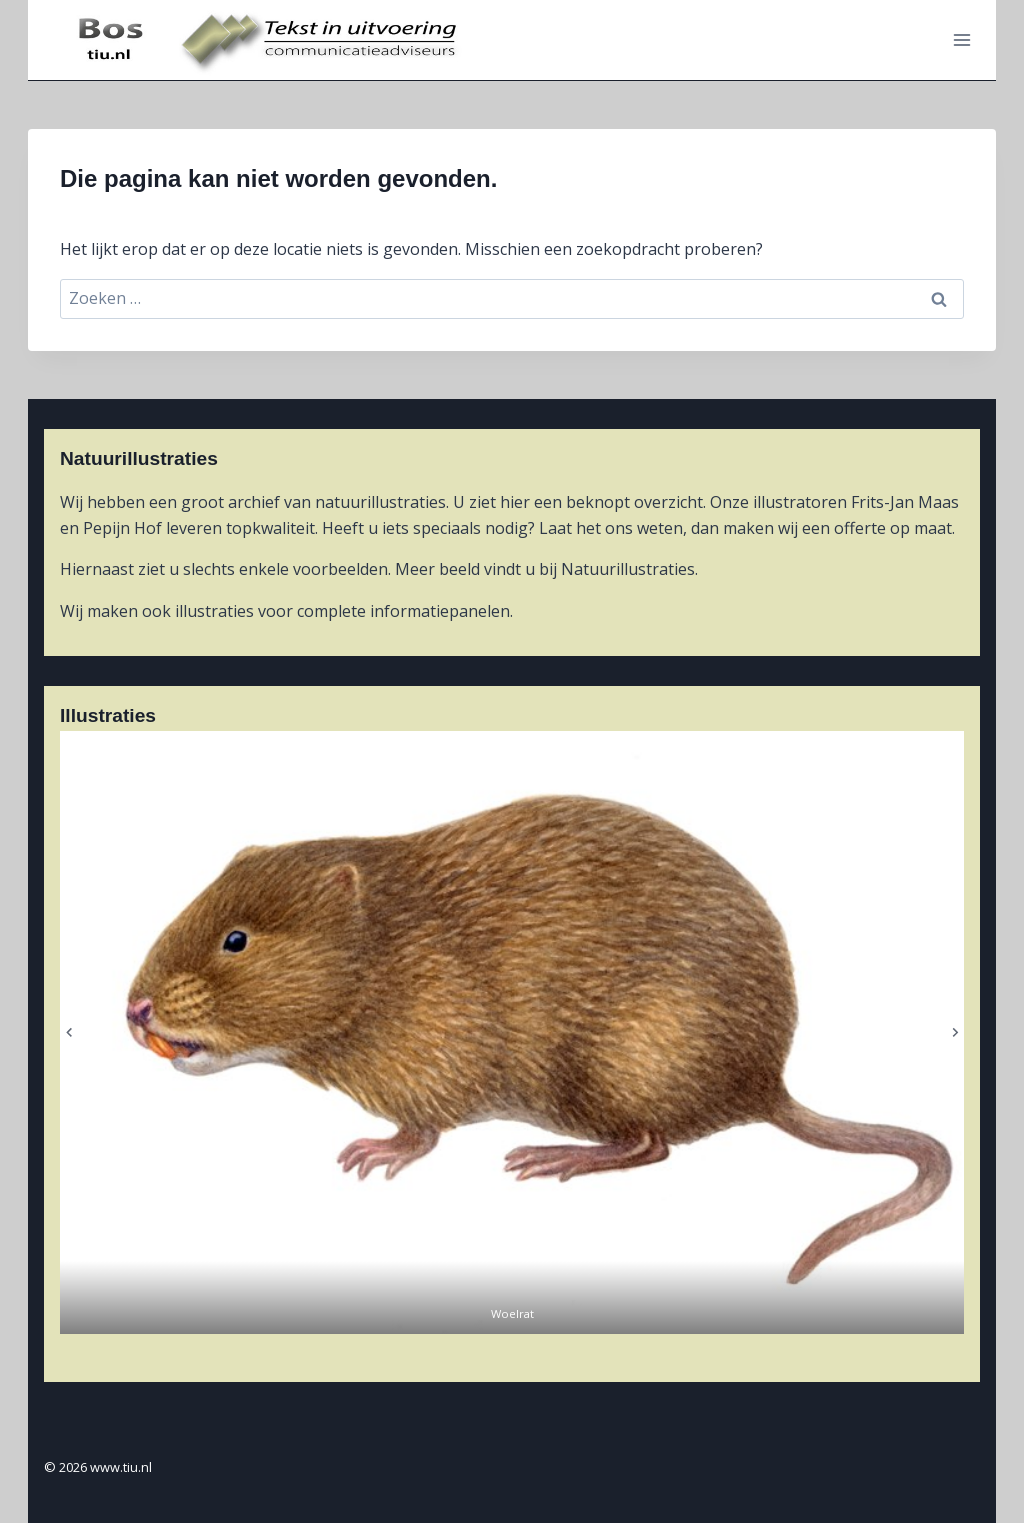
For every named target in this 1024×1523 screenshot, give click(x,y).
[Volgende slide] (954, 1032)
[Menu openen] (961, 39)
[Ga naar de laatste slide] (69, 1032)
